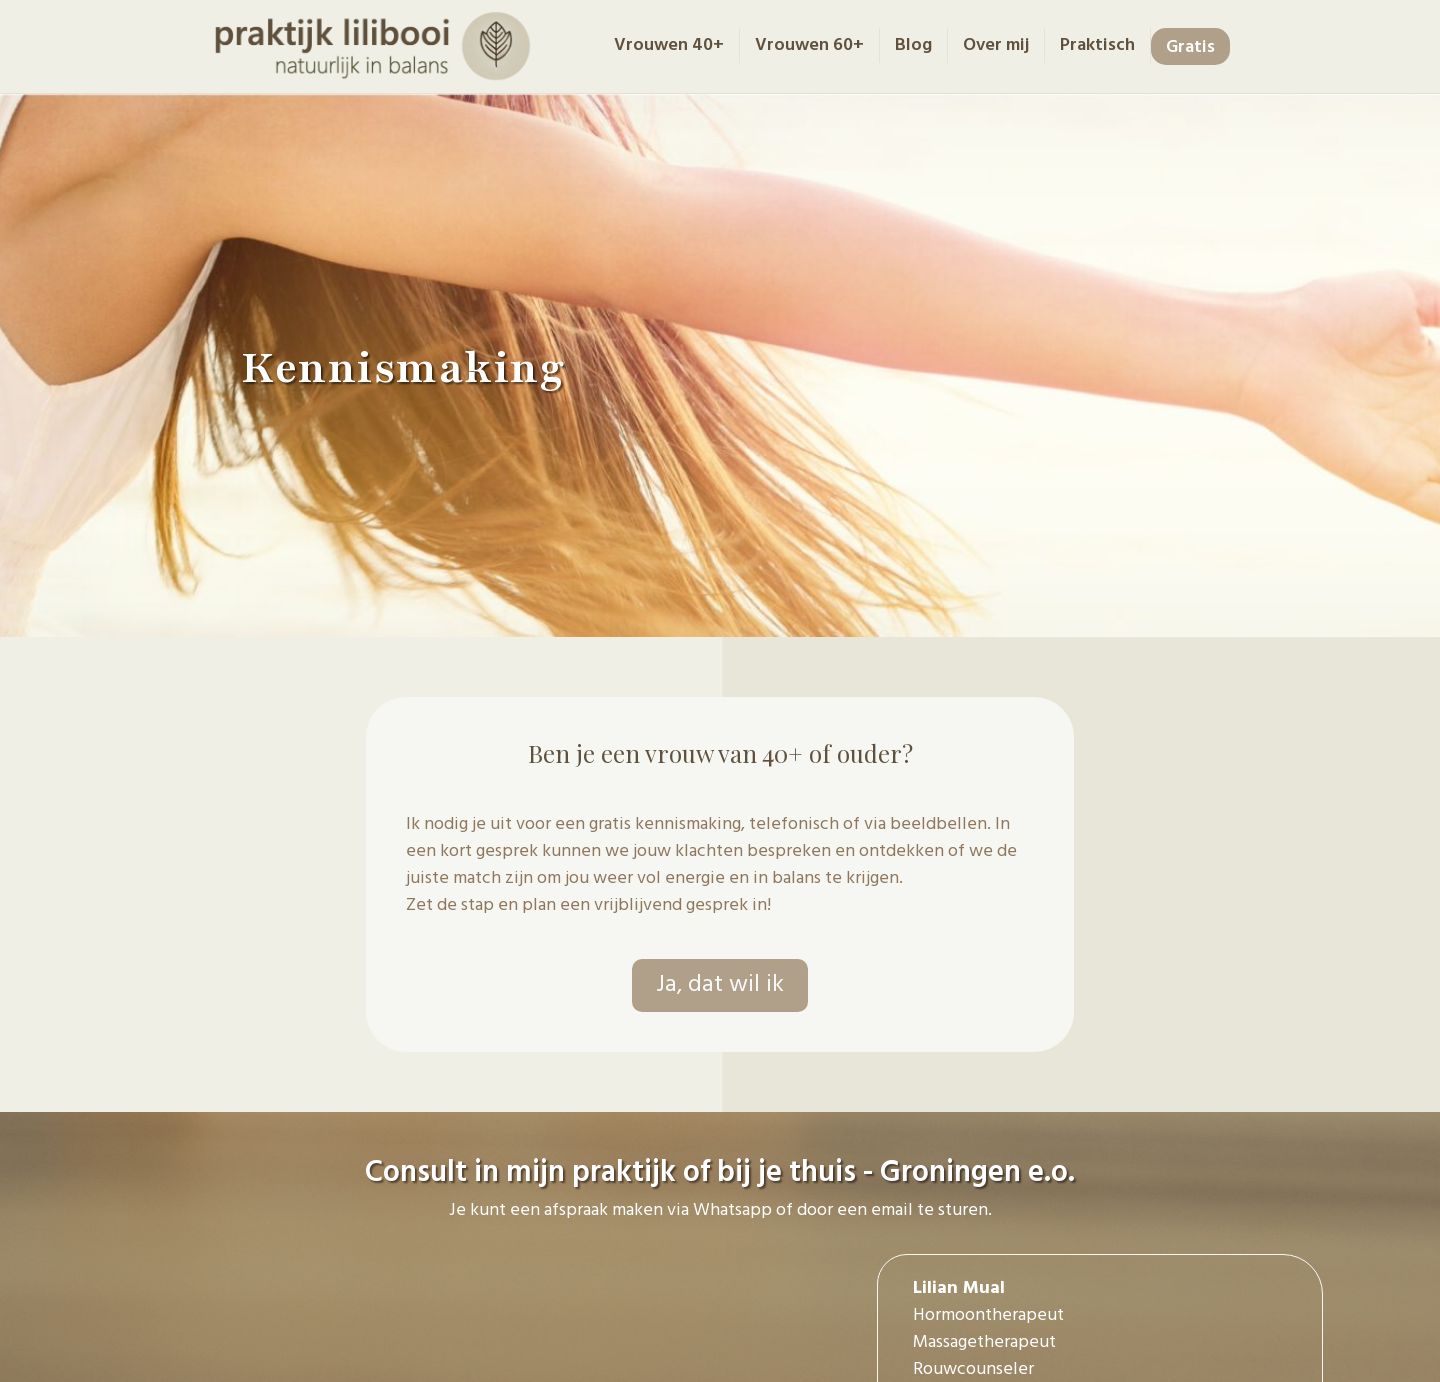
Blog (913, 45)
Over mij (996, 45)
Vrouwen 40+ (669, 45)
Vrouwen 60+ (809, 45)
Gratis (1190, 47)
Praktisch (1097, 45)
